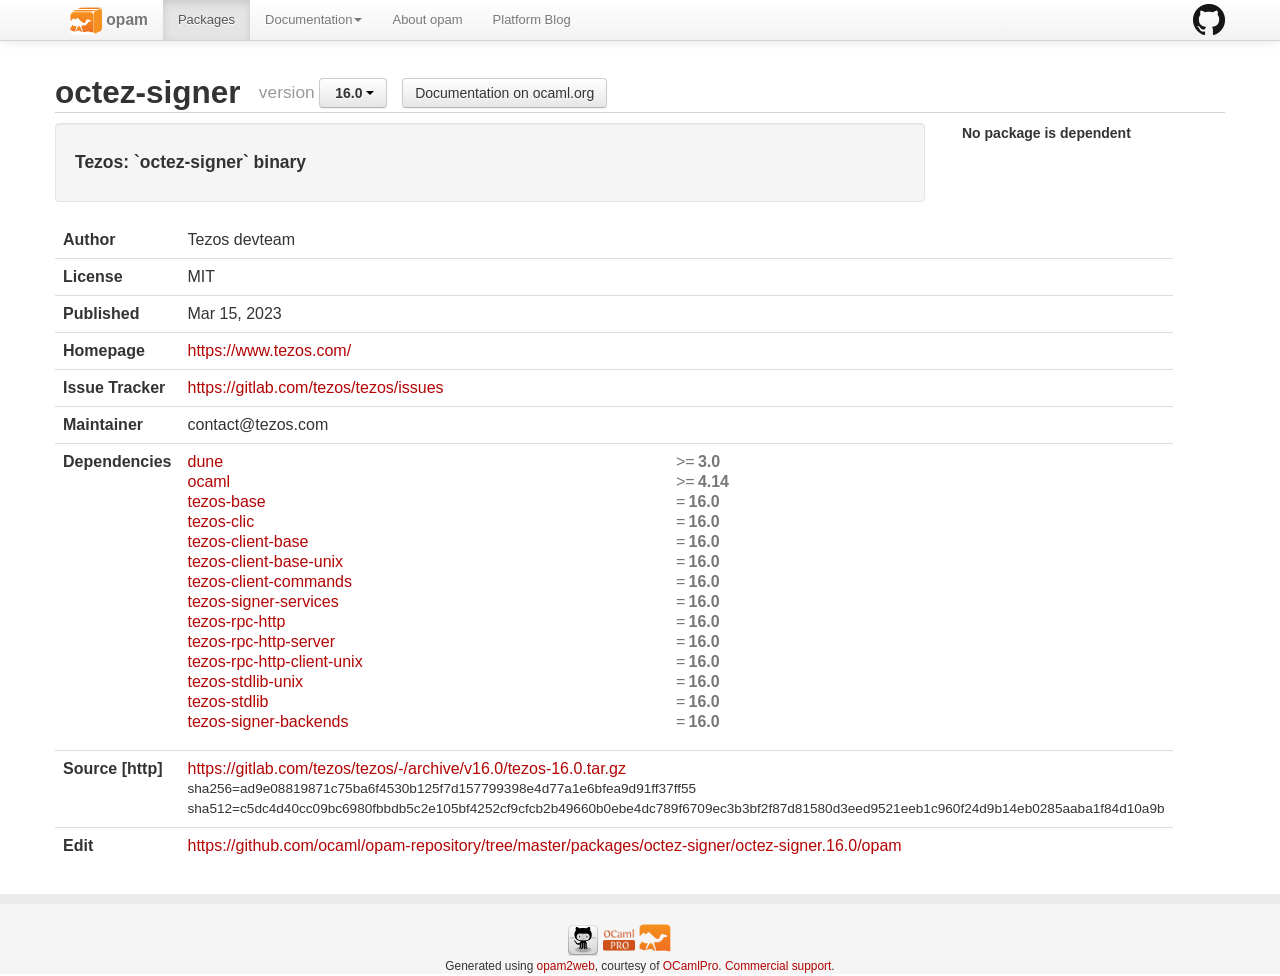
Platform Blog (532, 19)
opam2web (566, 966)
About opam (427, 19)
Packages (206, 19)
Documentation (313, 19)
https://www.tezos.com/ (269, 350)
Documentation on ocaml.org (504, 93)
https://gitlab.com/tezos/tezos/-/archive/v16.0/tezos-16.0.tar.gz (406, 768)
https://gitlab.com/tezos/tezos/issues (315, 387)
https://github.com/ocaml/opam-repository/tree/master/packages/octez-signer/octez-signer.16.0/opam (544, 845)
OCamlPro (691, 966)
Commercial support (778, 966)
